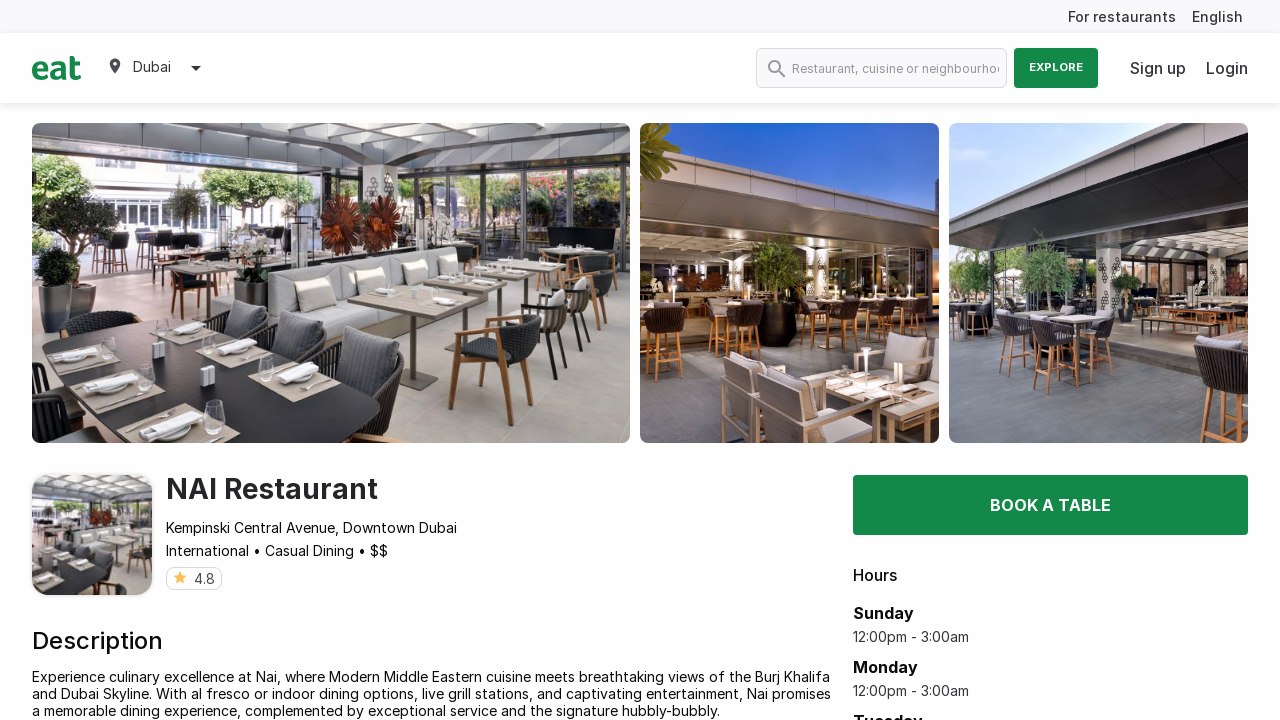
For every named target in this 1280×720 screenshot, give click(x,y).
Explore (1056, 67)
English (1217, 16)
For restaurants (1122, 16)
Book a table (1050, 505)
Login (1227, 68)
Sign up (1158, 68)
